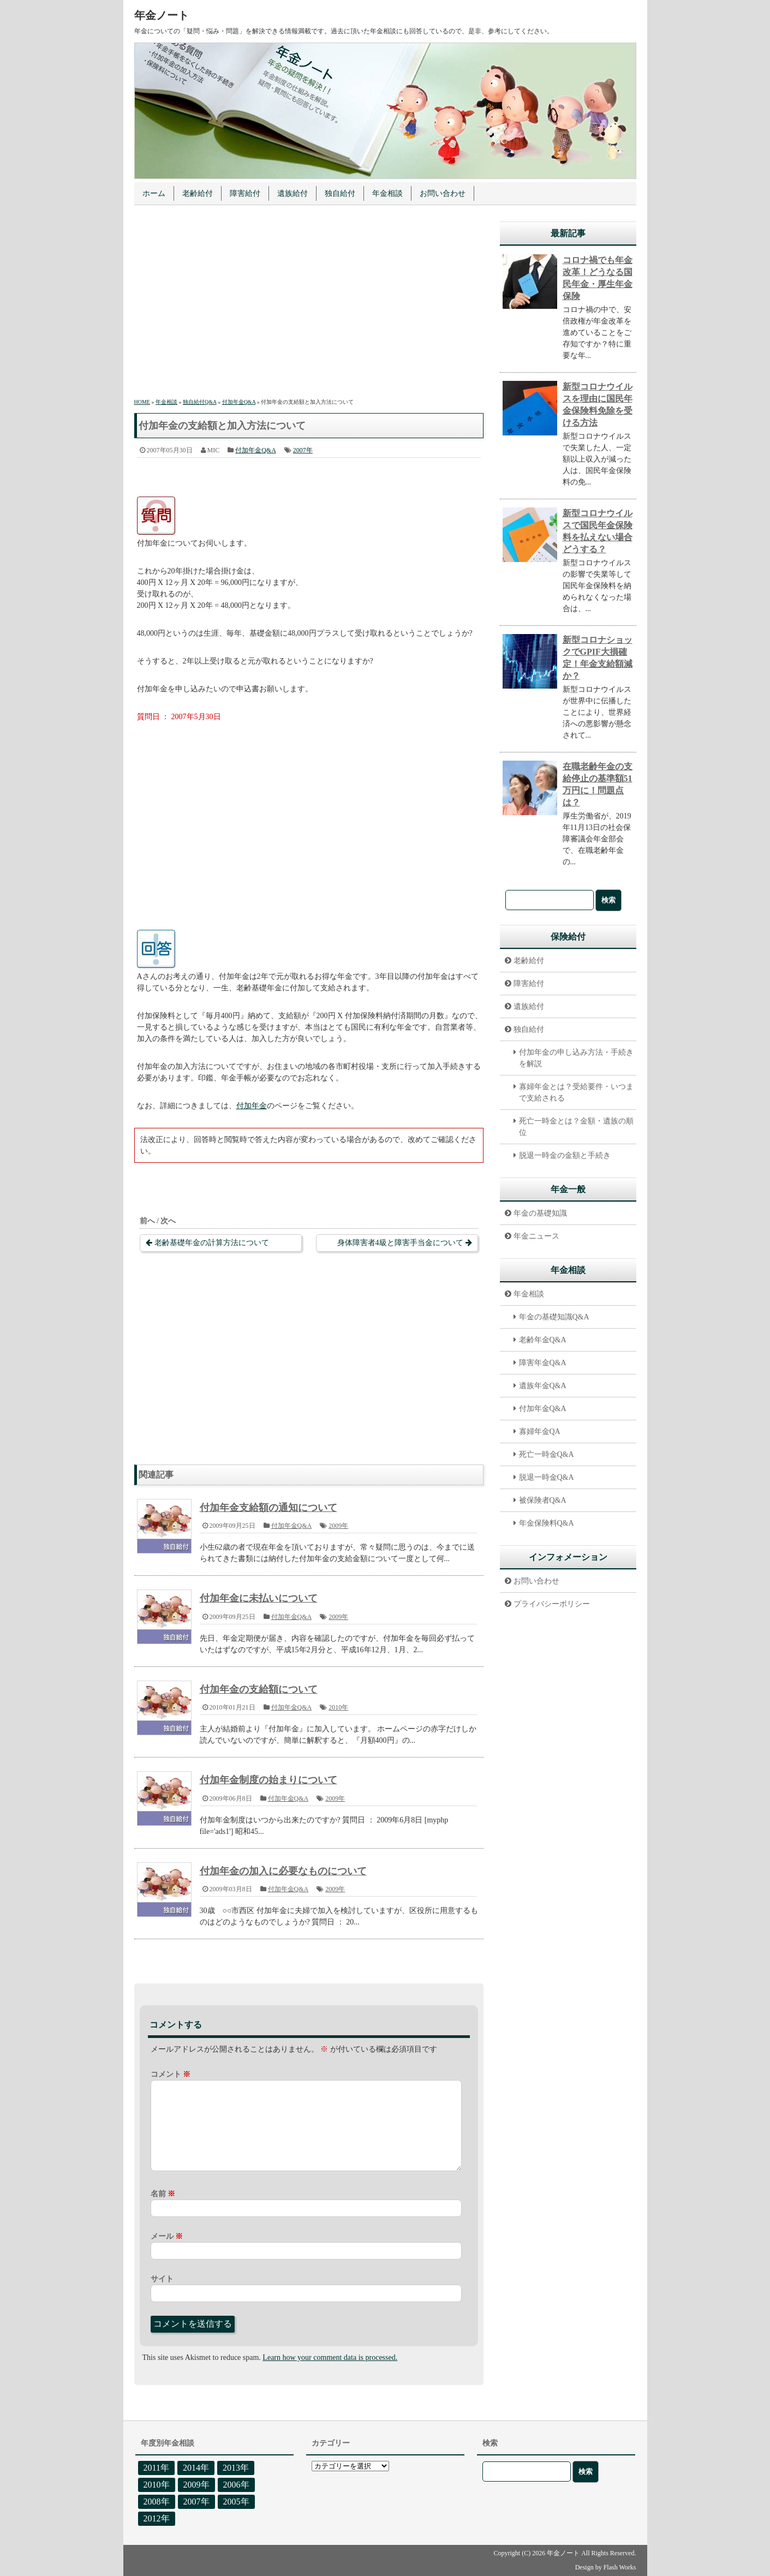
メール (167, 2236)
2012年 (157, 2518)
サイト (162, 2279)
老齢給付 (197, 193)
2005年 (236, 2501)
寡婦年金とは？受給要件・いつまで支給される (576, 1092)
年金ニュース (536, 1236)
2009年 (338, 1525)
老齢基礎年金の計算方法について (211, 1243)
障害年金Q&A (542, 1363)
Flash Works (620, 2567)
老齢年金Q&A (542, 1340)
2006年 (236, 2484)
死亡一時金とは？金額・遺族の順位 (576, 1127)
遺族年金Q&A (542, 1386)
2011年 (156, 2467)
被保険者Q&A (542, 1500)
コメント (171, 2074)
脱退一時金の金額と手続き (565, 1155)
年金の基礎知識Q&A (554, 1317)
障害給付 (245, 193)
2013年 (236, 2467)
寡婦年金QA (539, 1431)
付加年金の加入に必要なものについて (283, 1871)
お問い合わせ (442, 193)
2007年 (303, 450)
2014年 (196, 2467)
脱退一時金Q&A (546, 1477)
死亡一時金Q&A (546, 1454)
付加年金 (251, 1106)
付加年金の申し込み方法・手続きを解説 (576, 1058)
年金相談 (387, 193)
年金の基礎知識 (540, 1213)
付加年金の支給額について (259, 1689)
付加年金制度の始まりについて (268, 1779)
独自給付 (340, 193)
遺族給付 (292, 193)
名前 (163, 2194)
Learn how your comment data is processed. (329, 2357)
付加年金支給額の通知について (268, 1507)
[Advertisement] (309, 303)
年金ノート (161, 15)
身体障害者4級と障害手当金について (400, 1243)
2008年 (157, 2501)
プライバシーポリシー (552, 1604)
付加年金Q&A (255, 450)
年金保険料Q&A (546, 1523)
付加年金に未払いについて (259, 1598)
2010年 (338, 1707)
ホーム (153, 193)
